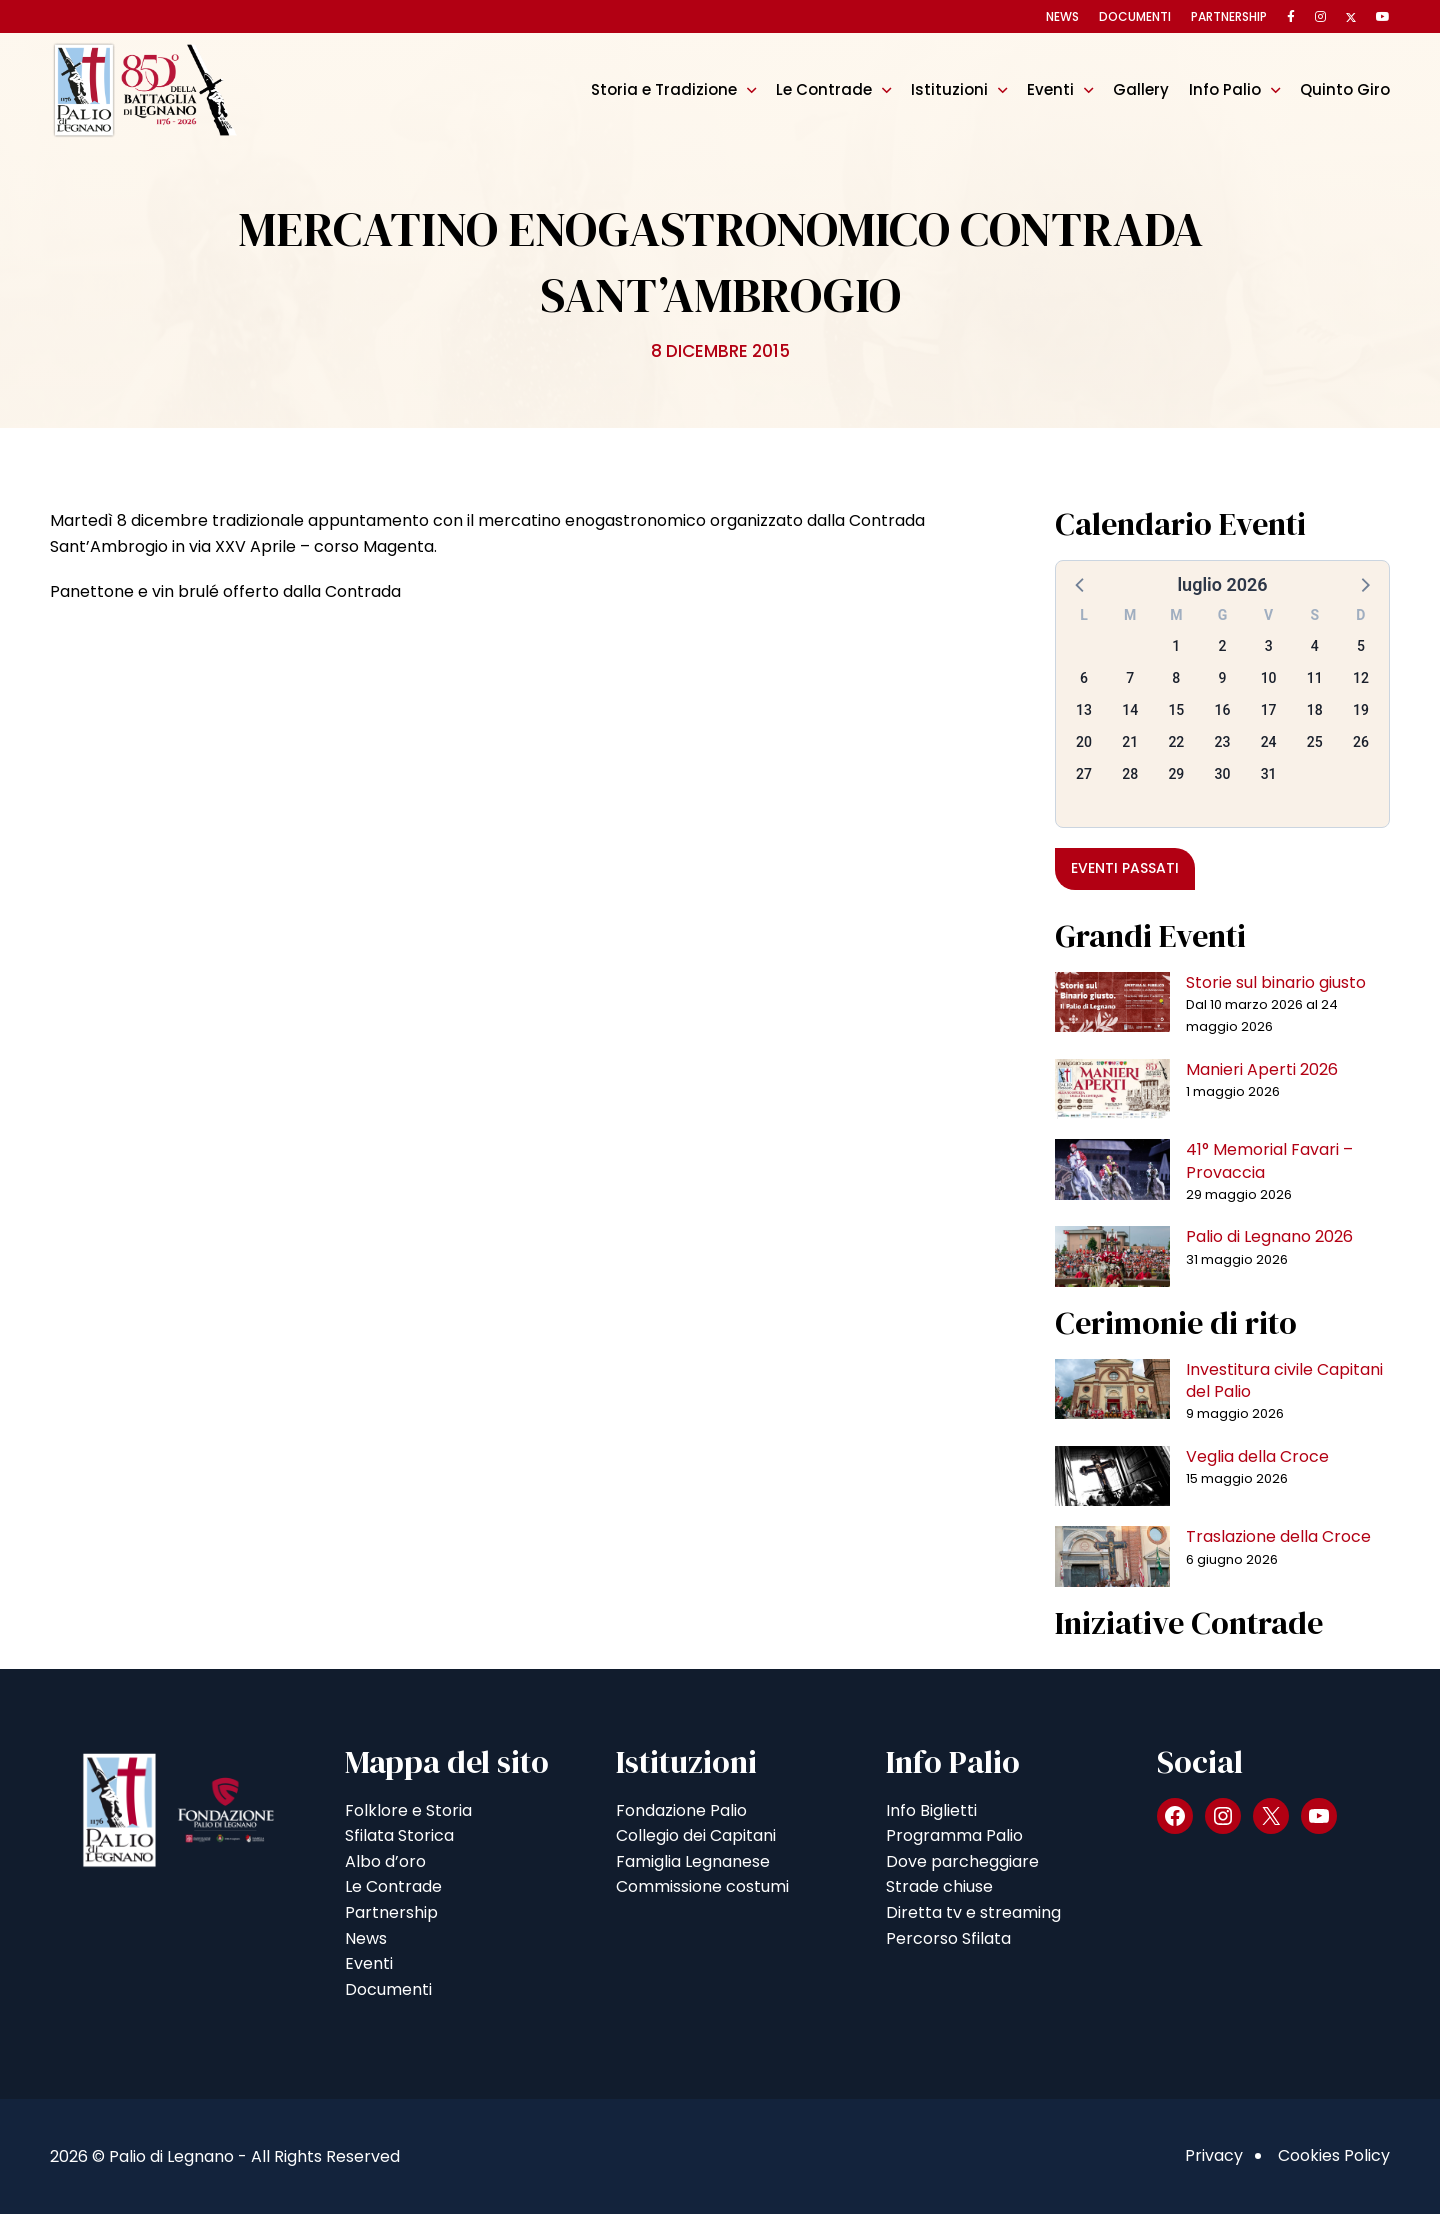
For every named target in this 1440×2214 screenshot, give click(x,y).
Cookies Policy (1334, 2155)
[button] (1081, 584)
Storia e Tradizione (664, 89)
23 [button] (1223, 742)
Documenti (1135, 16)
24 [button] (1269, 742)
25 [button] (1315, 742)
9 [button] (1223, 678)
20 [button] (1084, 742)
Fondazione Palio (681, 1810)
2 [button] (1223, 646)
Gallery (1141, 89)
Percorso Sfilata (948, 1938)
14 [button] (1130, 710)
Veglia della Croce (1257, 1456)
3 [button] (1269, 646)
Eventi (1050, 89)
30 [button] (1223, 774)
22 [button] (1176, 742)
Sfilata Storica (399, 1835)
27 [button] (1084, 774)
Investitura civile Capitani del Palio (1284, 1380)
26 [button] (1361, 742)
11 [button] (1315, 678)
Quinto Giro (1345, 89)
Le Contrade (824, 89)
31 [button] (1269, 774)
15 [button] (1176, 710)
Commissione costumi (702, 1886)
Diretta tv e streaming (973, 1912)
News (1062, 16)
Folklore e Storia (408, 1810)
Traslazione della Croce (1278, 1536)
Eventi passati (1125, 868)
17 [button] (1269, 710)
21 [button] (1130, 742)
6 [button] (1084, 678)
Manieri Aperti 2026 (1262, 1069)
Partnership (1229, 16)
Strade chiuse (939, 1886)
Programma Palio (954, 1835)
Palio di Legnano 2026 (1269, 1236)
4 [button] (1315, 646)
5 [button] (1361, 646)
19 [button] (1361, 710)
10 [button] (1269, 678)
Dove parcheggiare (962, 1861)
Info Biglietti (931, 1810)
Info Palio (1225, 89)
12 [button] (1361, 678)
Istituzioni (949, 89)
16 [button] (1223, 710)
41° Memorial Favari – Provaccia (1269, 1160)
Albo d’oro (385, 1861)
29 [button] (1176, 774)
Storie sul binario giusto (1276, 982)
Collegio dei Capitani (696, 1835)
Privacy (1214, 2155)
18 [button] (1315, 710)
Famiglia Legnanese (693, 1861)
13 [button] (1084, 710)
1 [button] (1176, 646)
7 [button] (1130, 678)
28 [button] (1130, 774)
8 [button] (1176, 678)
